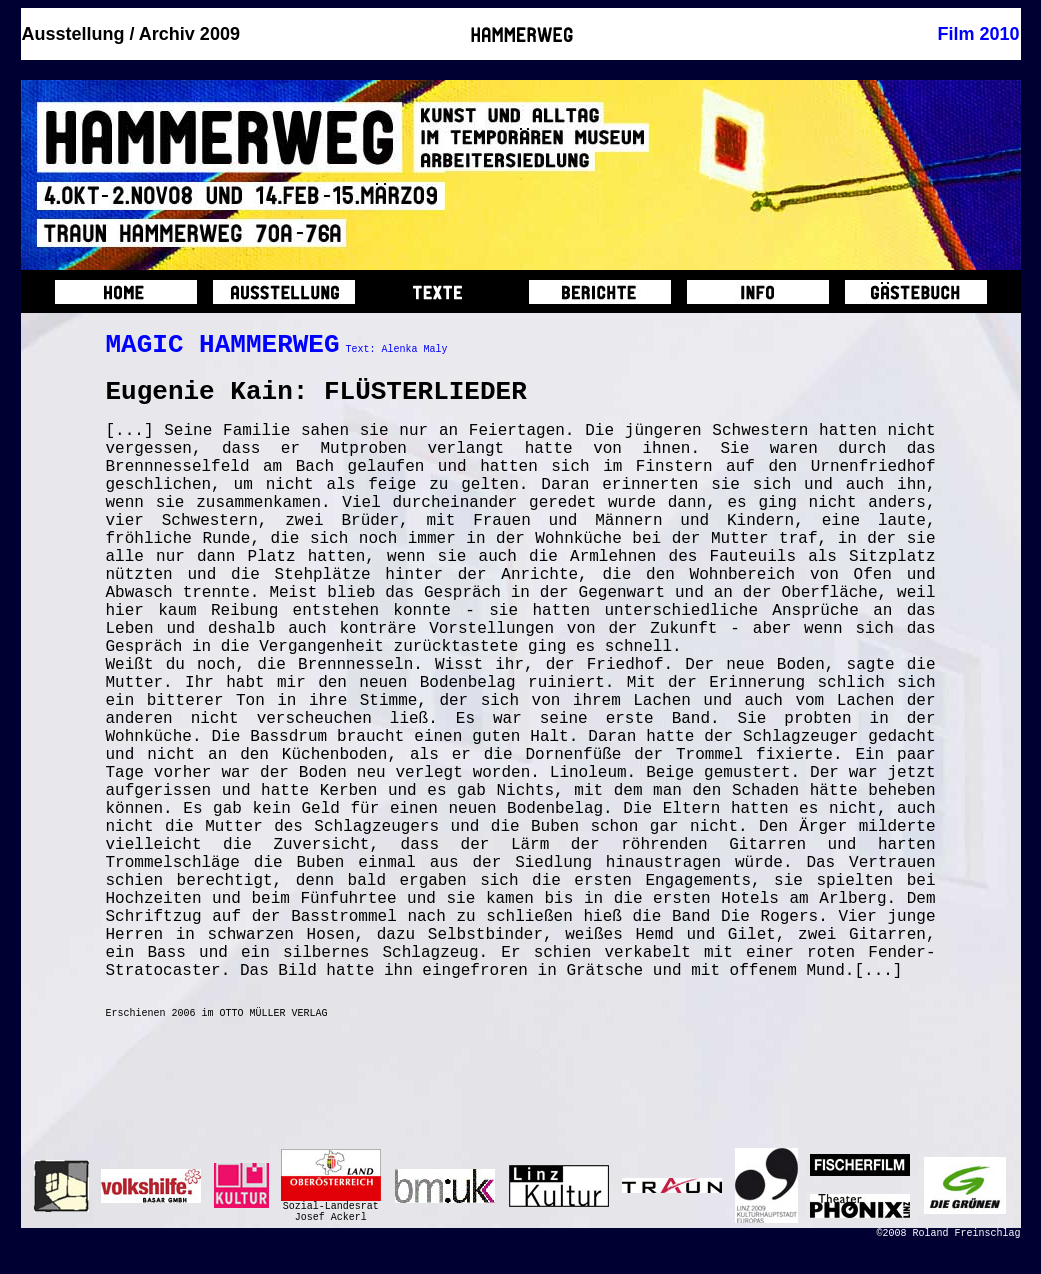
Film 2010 (978, 34)
